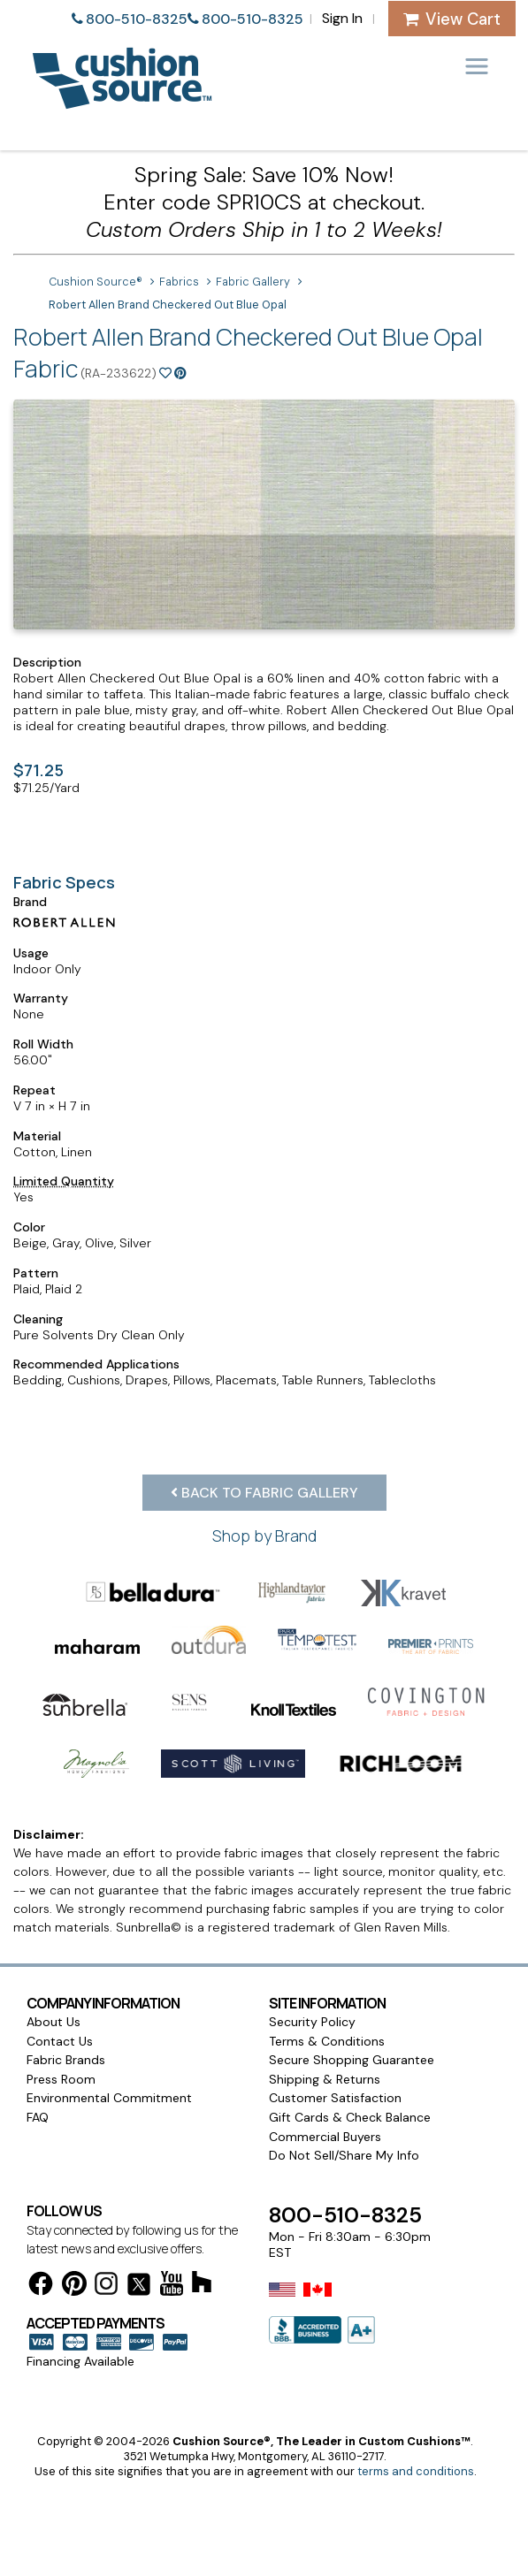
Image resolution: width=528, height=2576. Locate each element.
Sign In (342, 18)
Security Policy (312, 2022)
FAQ (38, 2117)
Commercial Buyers (325, 2137)
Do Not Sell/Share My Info (344, 2155)
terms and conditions (415, 2471)
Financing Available (80, 2361)
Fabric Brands (66, 2060)
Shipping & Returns (324, 2079)
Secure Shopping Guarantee (351, 2060)
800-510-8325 (136, 19)
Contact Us (60, 2041)
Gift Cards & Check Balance (350, 2117)
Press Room (61, 2079)
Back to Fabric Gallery (264, 1492)
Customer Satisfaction (335, 2098)
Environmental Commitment (109, 2098)
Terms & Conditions (327, 2041)
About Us (53, 2022)
